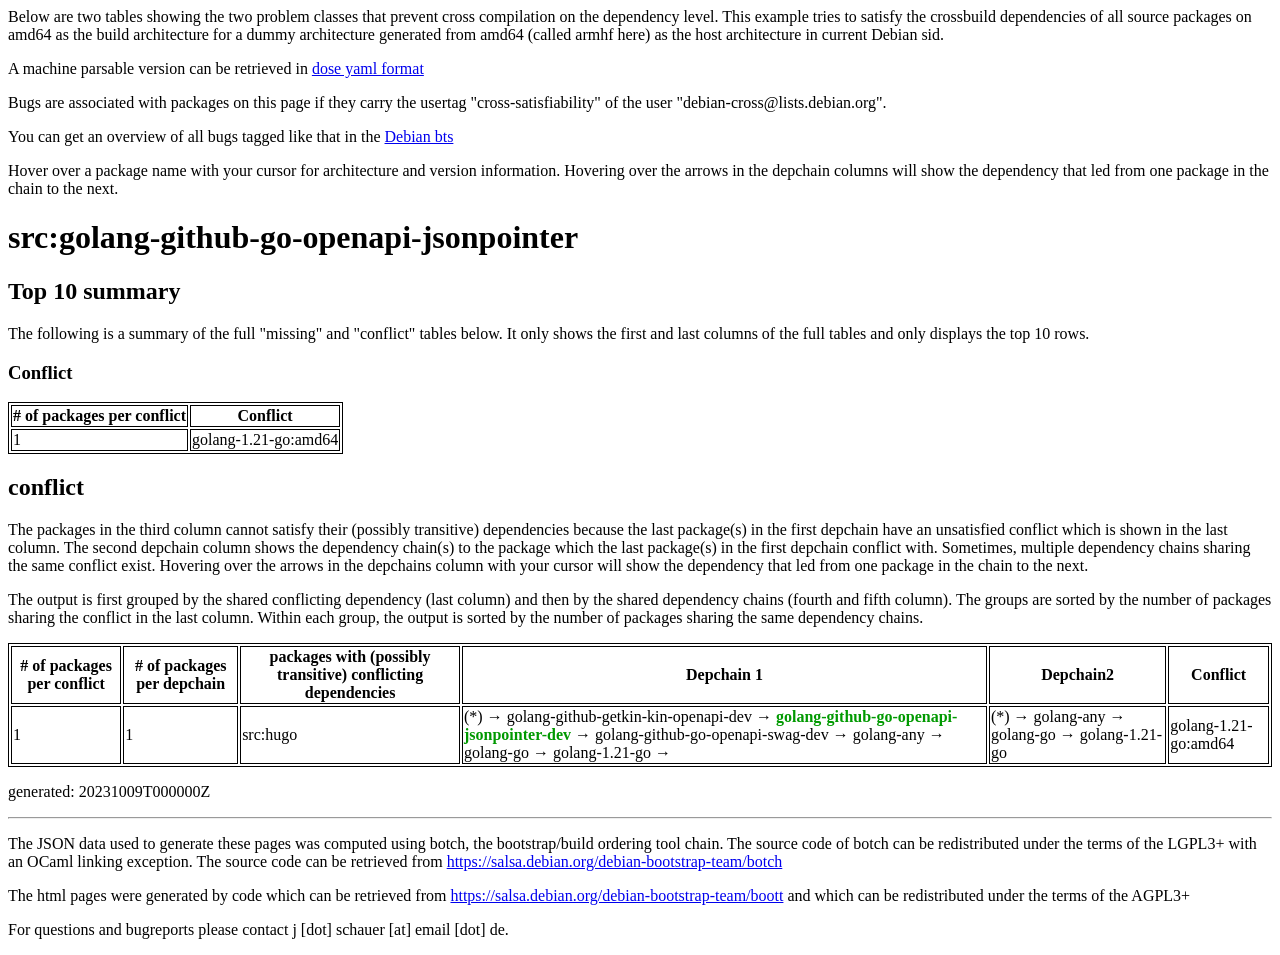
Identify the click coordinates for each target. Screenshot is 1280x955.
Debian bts (419, 136)
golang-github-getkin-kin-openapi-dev (629, 716)
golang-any (889, 734)
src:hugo (269, 734)
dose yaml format (368, 68)
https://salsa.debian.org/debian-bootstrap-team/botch (615, 861)
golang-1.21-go (602, 752)
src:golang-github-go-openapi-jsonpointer (293, 237)
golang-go (496, 752)
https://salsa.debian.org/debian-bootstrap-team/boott (616, 895)
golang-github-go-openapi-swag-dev (712, 734)
